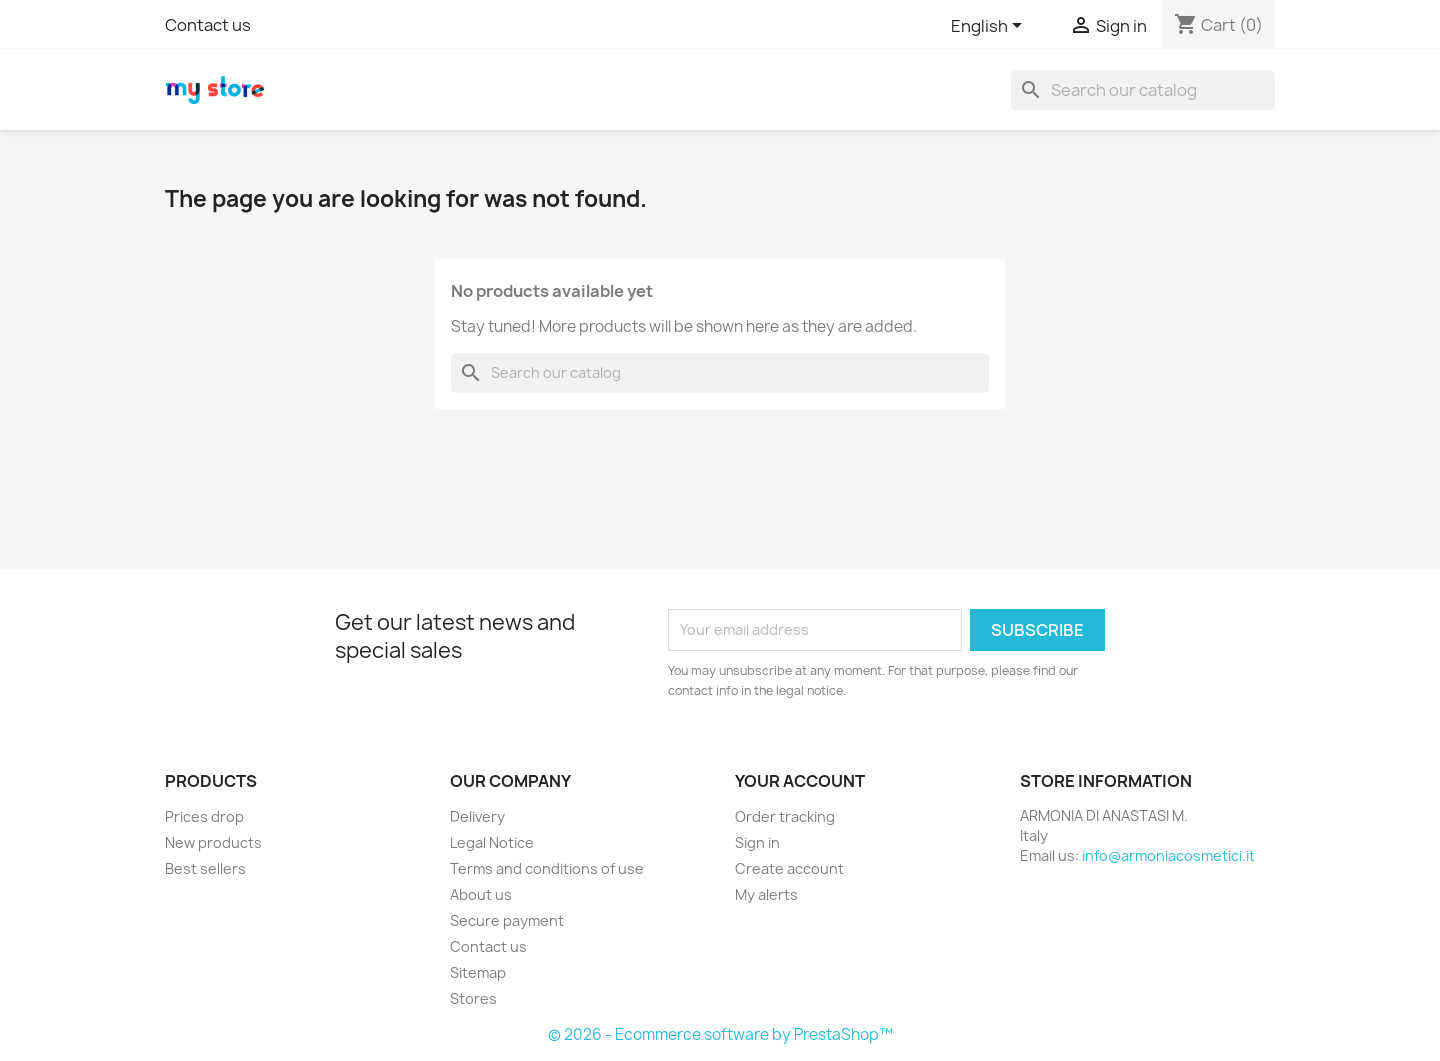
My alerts (766, 894)
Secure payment (507, 920)
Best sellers (205, 868)
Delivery (477, 816)
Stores (473, 998)
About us (481, 894)
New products (213, 842)
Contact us (208, 25)
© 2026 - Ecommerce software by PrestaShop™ (720, 1034)
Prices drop (204, 816)
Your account (800, 781)
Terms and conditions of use (547, 868)
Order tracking (785, 816)
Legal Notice (492, 842)
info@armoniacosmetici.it (1168, 855)
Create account (789, 868)
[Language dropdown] (990, 27)
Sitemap (478, 972)
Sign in (757, 842)
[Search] (1143, 90)
